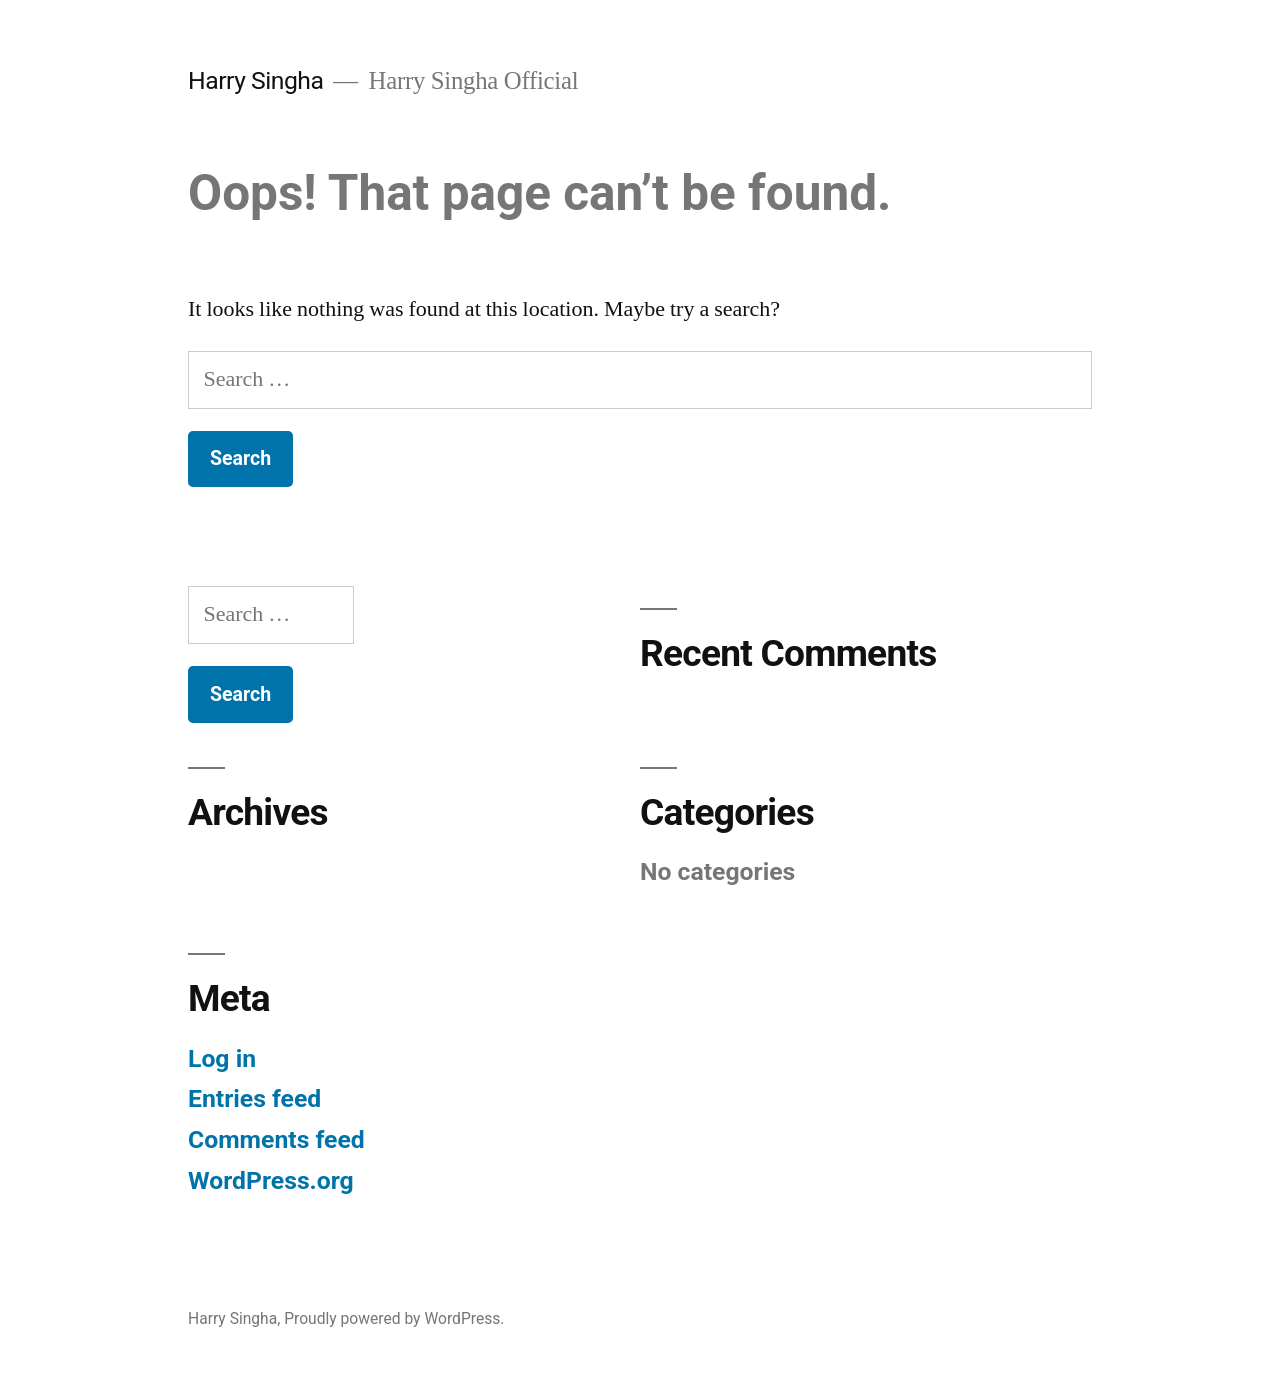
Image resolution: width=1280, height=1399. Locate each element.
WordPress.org (271, 1180)
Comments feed (276, 1139)
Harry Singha (255, 80)
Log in (222, 1058)
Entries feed (254, 1098)
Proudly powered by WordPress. (394, 1318)
